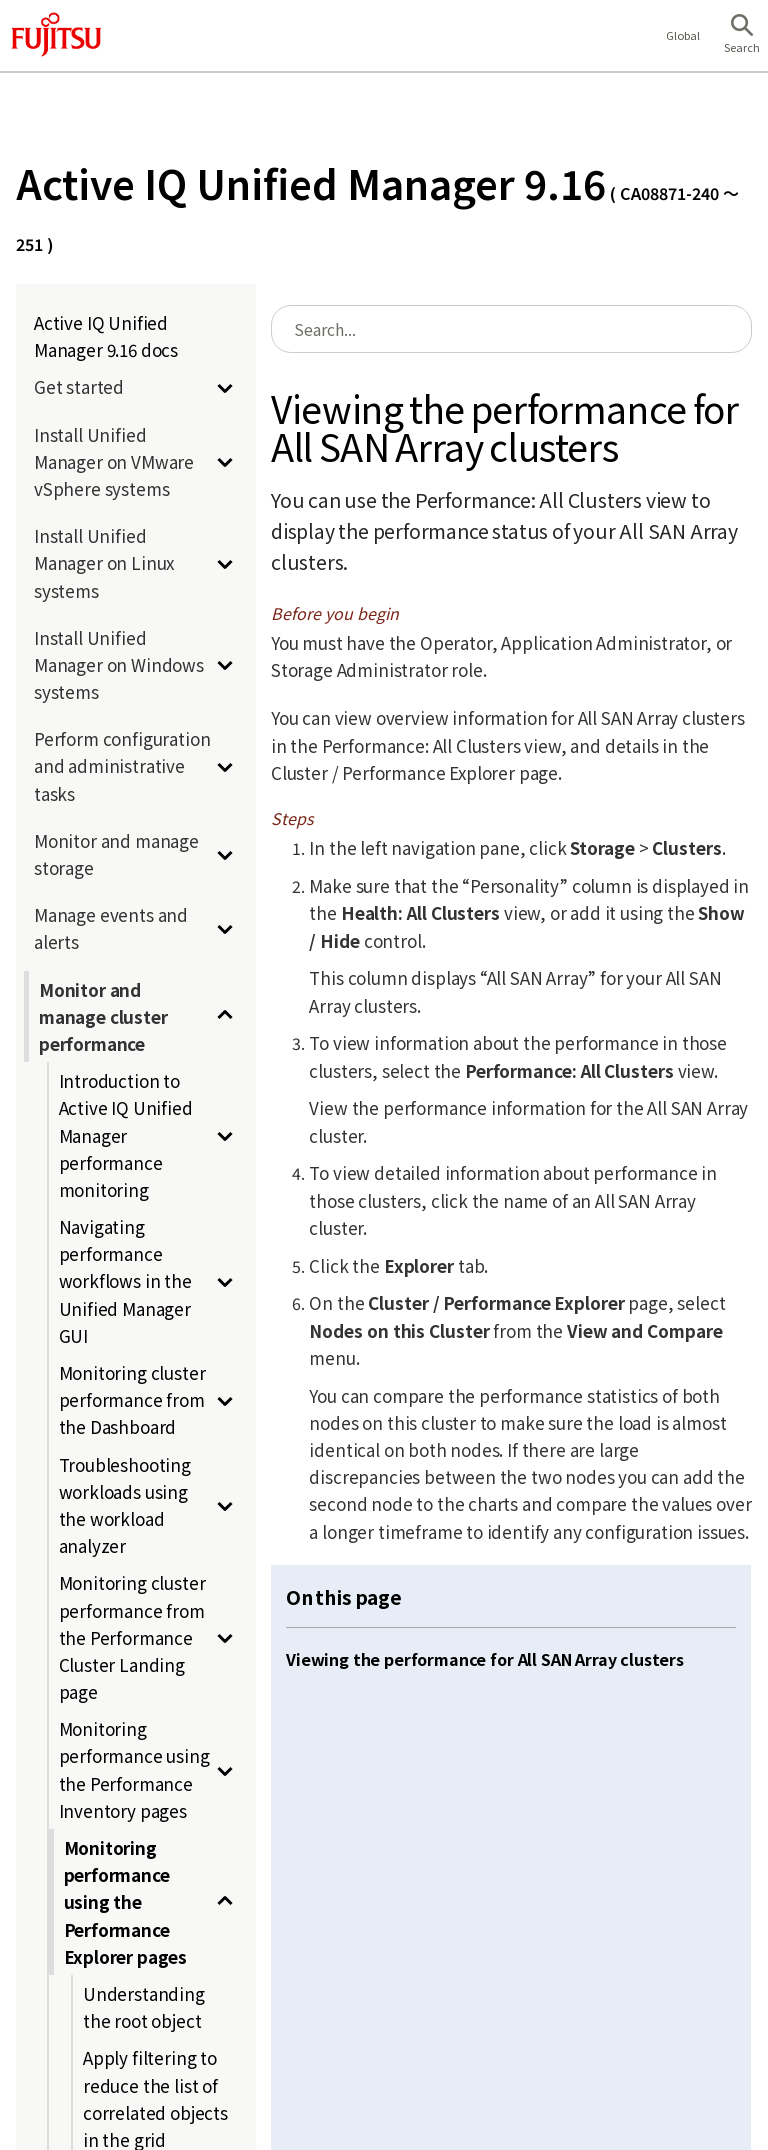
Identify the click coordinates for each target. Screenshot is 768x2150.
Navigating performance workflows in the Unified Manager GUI (125, 1281)
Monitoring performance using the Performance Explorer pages (126, 1902)
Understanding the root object (144, 2007)
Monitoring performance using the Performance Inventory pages (134, 1769)
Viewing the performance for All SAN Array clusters (485, 1659)
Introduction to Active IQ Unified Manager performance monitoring (126, 1135)
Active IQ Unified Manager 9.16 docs (106, 336)
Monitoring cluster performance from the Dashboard (132, 1399)
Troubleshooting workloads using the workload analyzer (125, 1505)
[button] (742, 36)
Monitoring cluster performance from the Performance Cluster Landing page (132, 1637)
